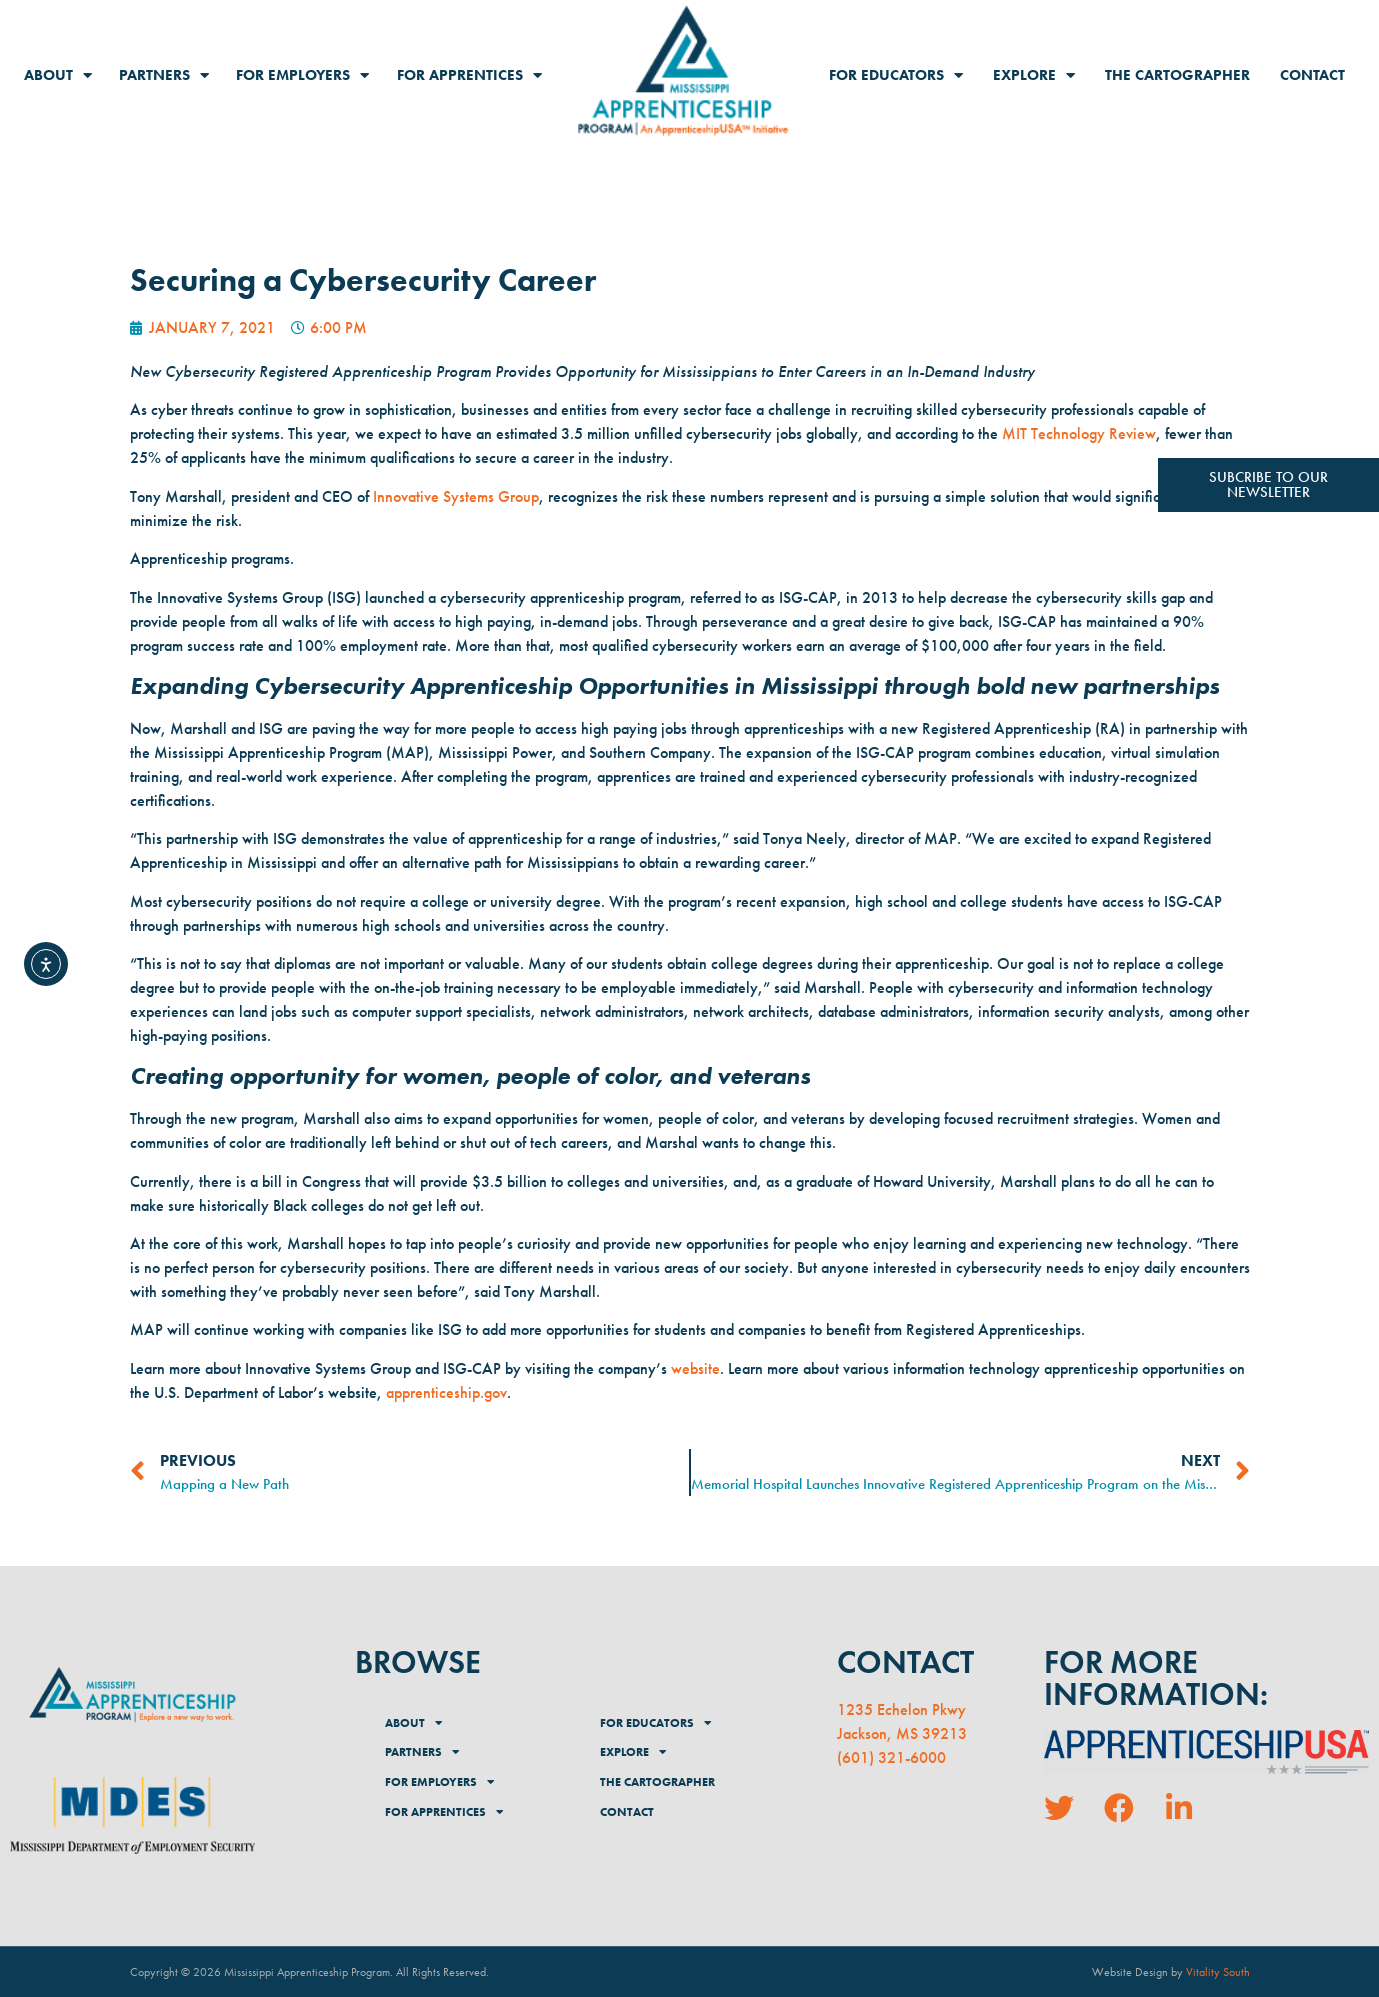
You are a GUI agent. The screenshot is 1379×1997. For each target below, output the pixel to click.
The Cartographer (1177, 75)
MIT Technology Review (1079, 433)
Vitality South (1218, 1972)
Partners (164, 75)
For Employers (302, 75)
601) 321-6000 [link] (894, 1757)
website (695, 1368)
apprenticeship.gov (446, 1392)
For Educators (896, 75)
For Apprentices (469, 75)
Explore (1034, 75)
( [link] (839, 1757)
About (58, 75)
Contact (1312, 75)
